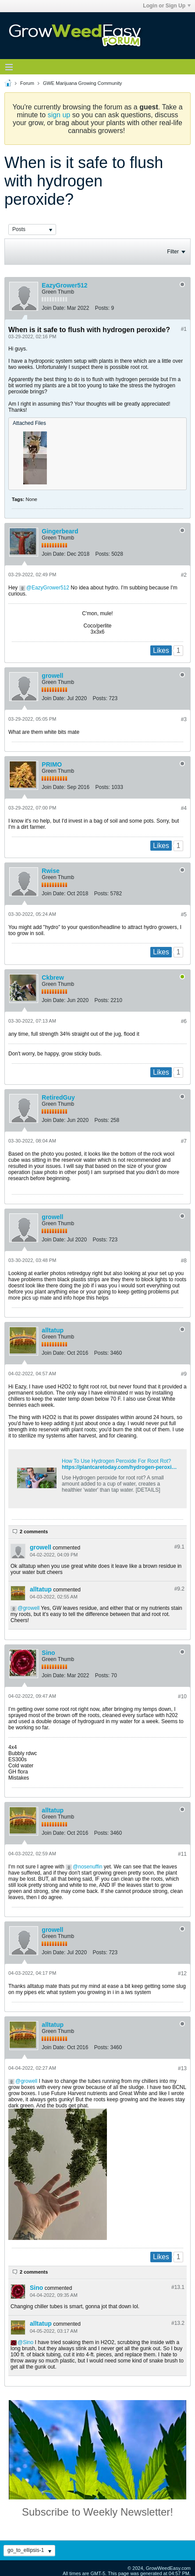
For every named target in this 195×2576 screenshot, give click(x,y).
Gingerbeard (60, 531)
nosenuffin (90, 1867)
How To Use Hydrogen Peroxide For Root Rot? (116, 1461)
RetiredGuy (58, 1097)
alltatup (53, 1330)
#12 (182, 1973)
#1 (184, 329)
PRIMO (52, 764)
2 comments (34, 1531)
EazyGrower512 (64, 285)
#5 (184, 914)
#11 (182, 1854)
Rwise (50, 870)
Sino (48, 1652)
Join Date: (53, 308)
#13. (177, 2287)
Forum (27, 83)
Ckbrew (53, 977)
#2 (184, 575)
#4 (184, 808)
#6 (184, 1021)
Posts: (102, 308)
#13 (182, 2068)
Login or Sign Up (167, 6)
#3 (184, 719)
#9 (184, 1374)
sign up (59, 115)
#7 (184, 1141)
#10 (182, 1696)
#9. (179, 1547)
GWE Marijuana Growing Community (82, 83)
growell (52, 675)
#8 (184, 1261)
